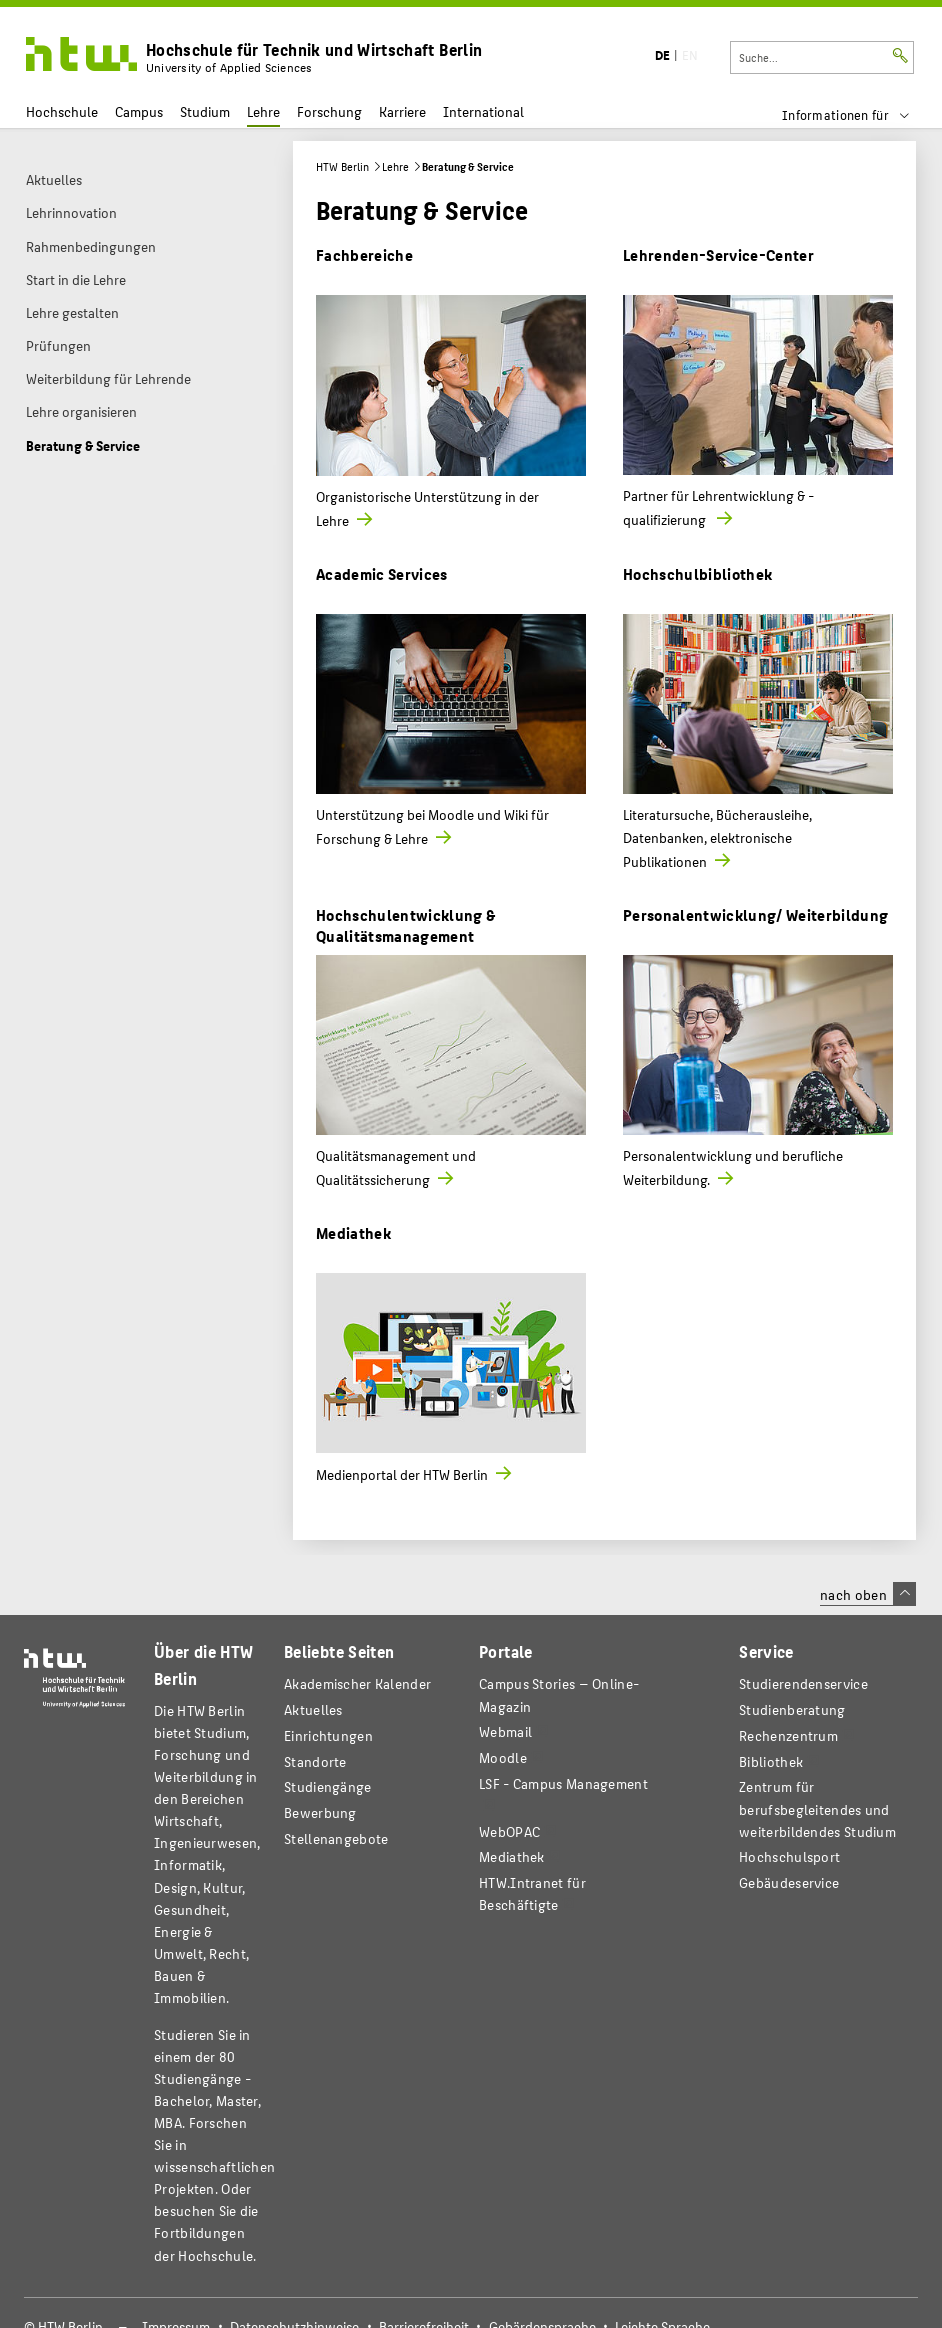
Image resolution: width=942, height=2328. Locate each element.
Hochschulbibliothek (697, 573)
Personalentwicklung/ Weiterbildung (756, 914)
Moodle (503, 1757)
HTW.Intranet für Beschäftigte (532, 1893)
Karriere (402, 111)
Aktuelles (313, 1709)
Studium (205, 111)
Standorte (315, 1761)
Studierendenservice (803, 1683)
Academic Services (382, 573)
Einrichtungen (328, 1735)
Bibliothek (771, 1761)
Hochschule (62, 111)
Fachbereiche (364, 254)
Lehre (263, 111)
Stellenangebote (336, 1838)
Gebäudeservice (789, 1882)
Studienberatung (792, 1709)
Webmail (505, 1731)
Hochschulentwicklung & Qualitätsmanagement (405, 925)
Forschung (329, 111)
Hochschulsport (789, 1856)
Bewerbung (320, 1812)
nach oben (868, 1594)
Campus (139, 111)
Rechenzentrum (788, 1735)
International (483, 111)
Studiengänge (328, 1786)
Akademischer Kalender (357, 1683)
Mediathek (353, 1232)
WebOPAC (509, 1831)
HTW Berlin (342, 166)
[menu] (858, 115)
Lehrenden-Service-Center (718, 254)
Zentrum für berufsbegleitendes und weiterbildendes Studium (817, 1808)
